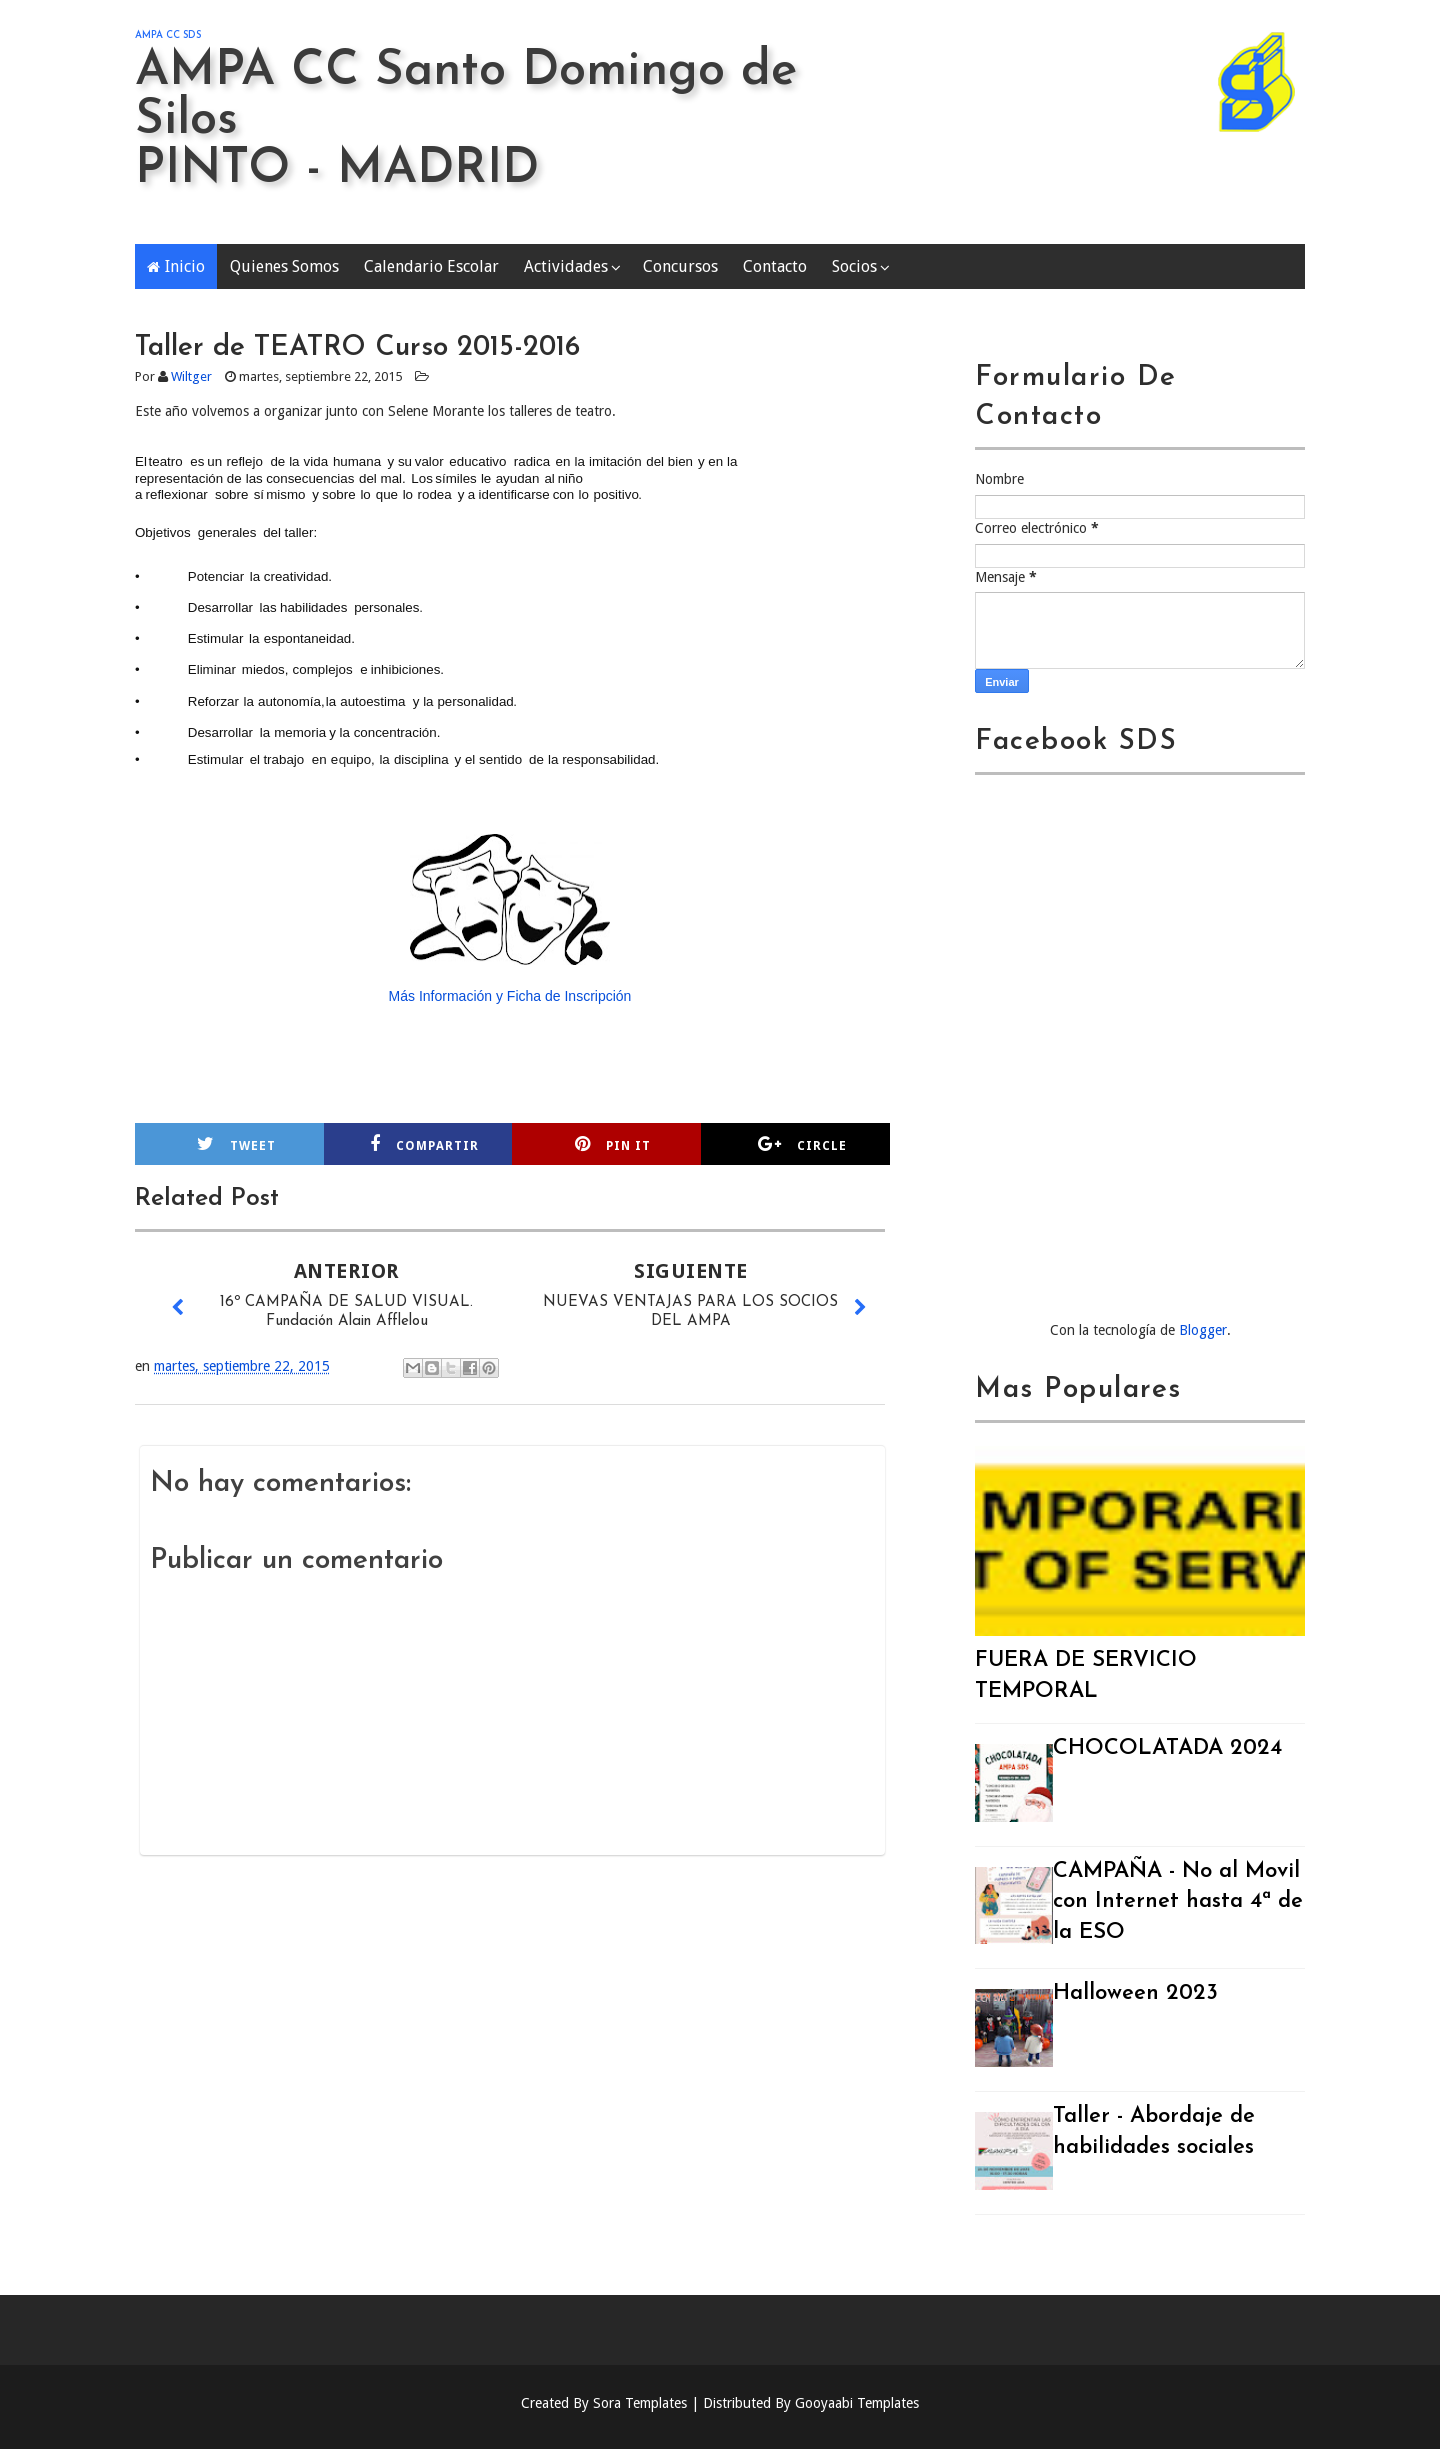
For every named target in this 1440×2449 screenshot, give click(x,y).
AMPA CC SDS (168, 35)
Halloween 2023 (1135, 1993)
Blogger (1203, 1330)
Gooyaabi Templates (857, 2403)
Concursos (680, 266)
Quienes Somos (284, 266)
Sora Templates (640, 2403)
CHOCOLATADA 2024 (1167, 1748)
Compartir (424, 1144)
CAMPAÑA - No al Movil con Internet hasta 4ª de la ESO (1178, 1902)
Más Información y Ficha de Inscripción (510, 996)
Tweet (236, 1144)
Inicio (185, 266)
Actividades (566, 266)
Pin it (613, 1144)
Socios (854, 266)
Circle (802, 1144)
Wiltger (191, 376)
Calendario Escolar (431, 266)
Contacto (775, 266)
